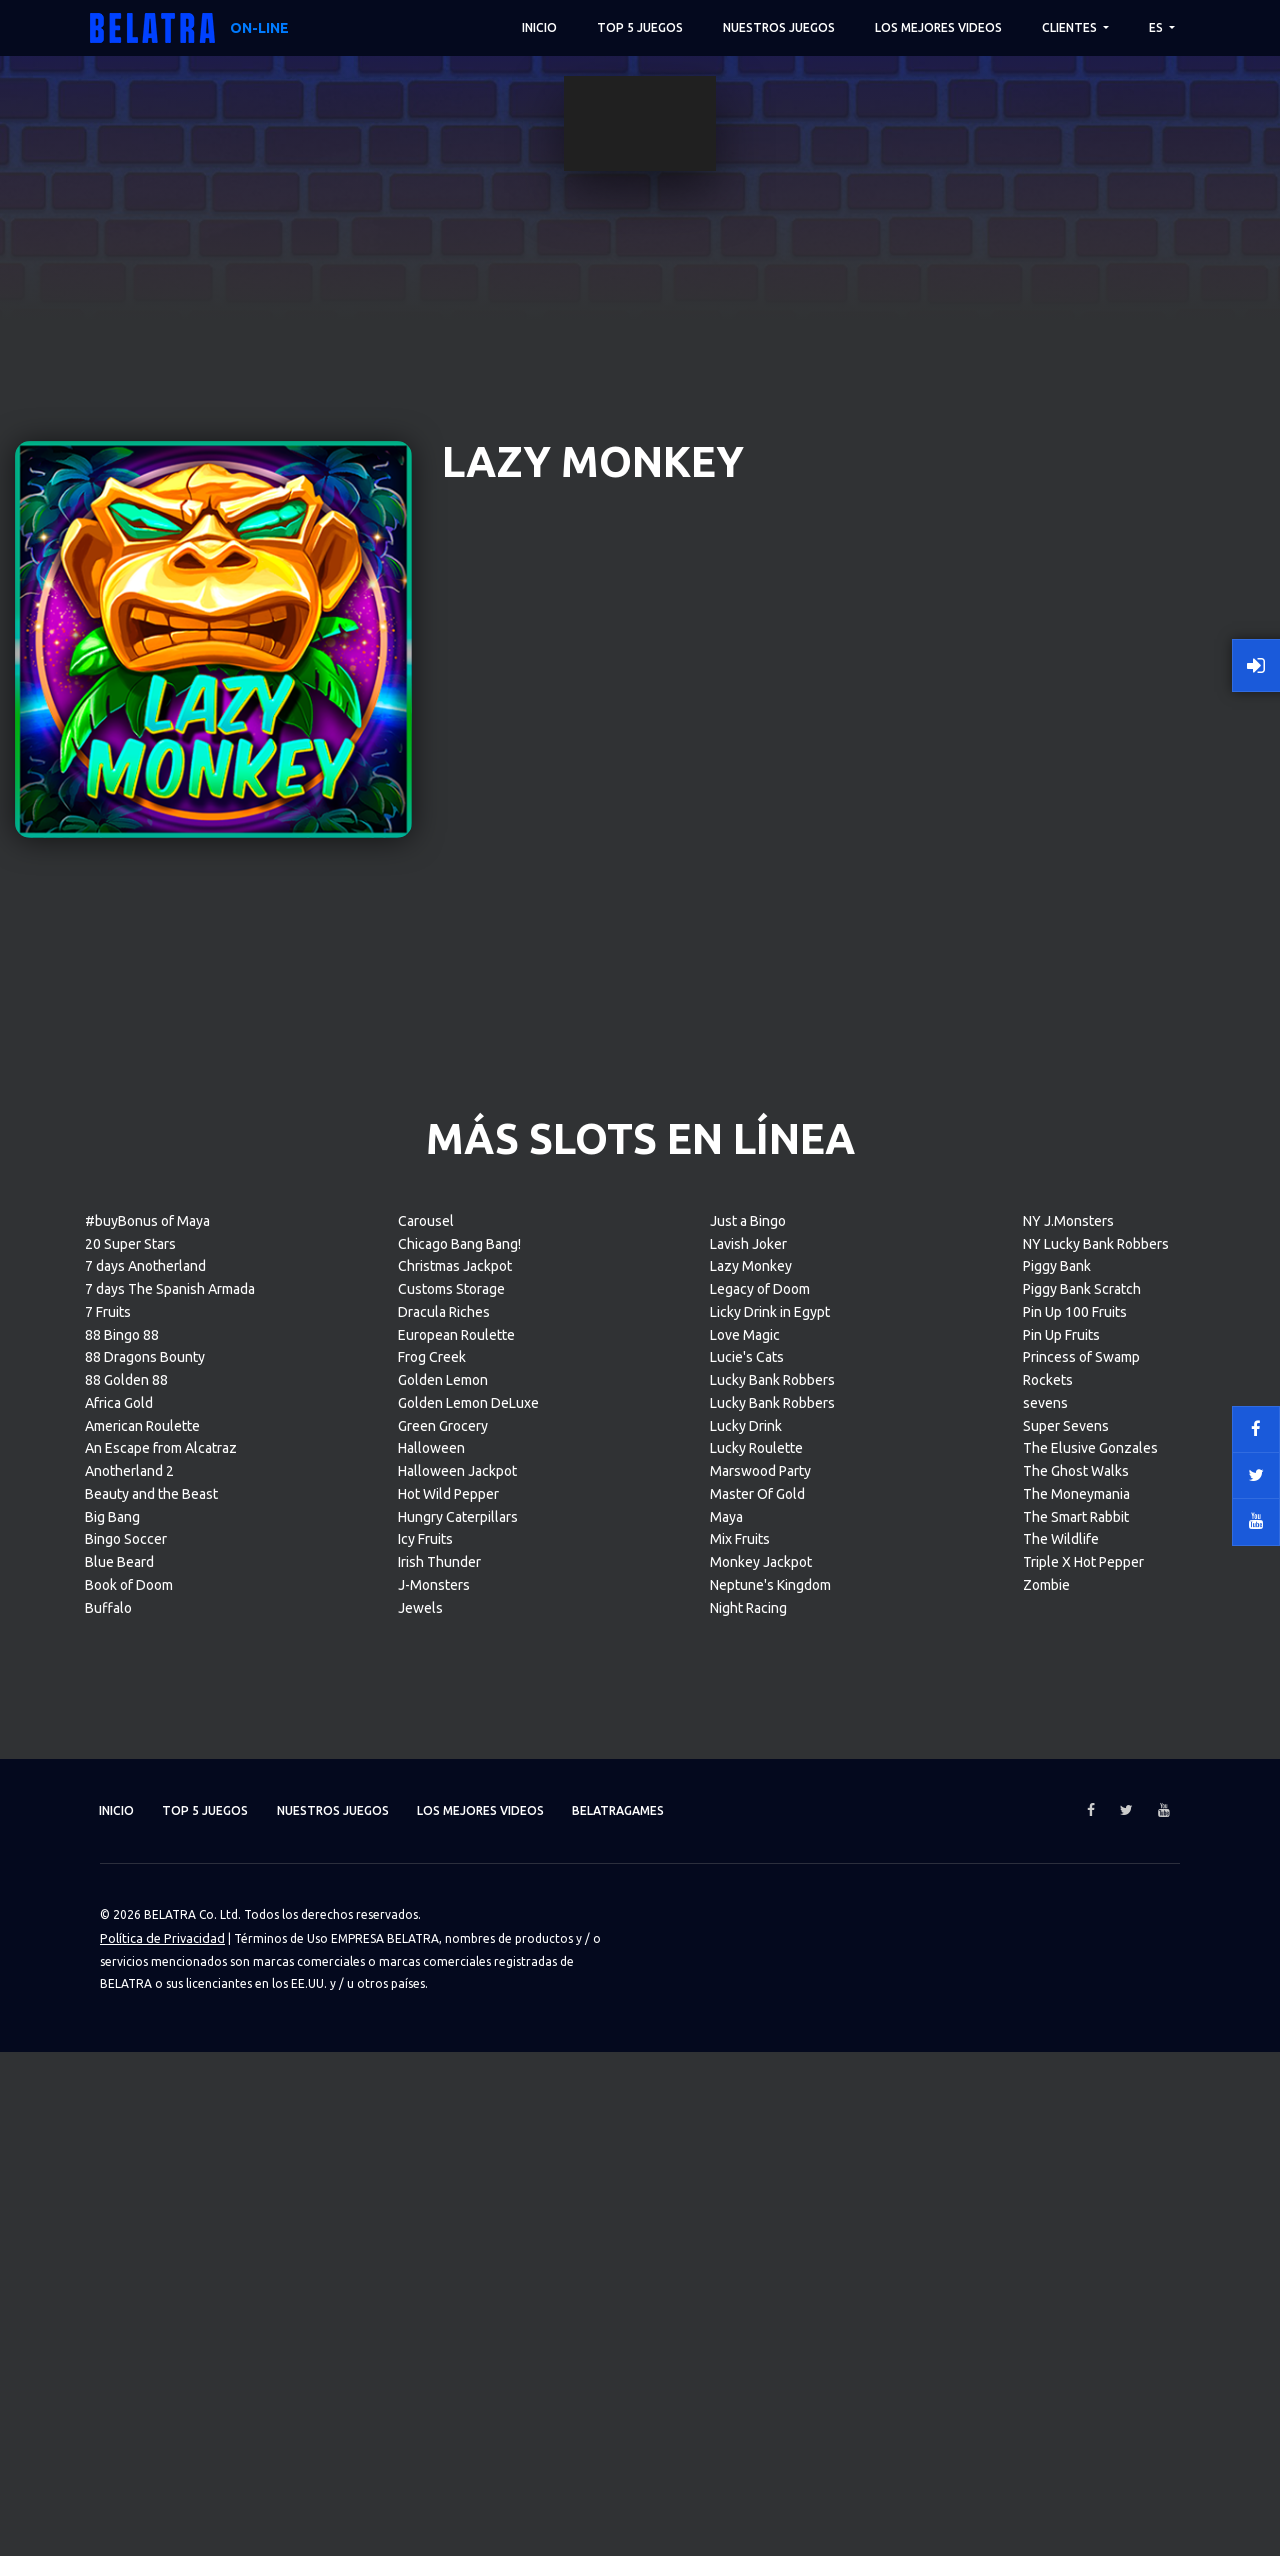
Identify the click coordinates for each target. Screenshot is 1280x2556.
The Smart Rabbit (1076, 2159)
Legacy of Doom (760, 1931)
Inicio (539, 27)
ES (1157, 27)
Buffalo (108, 2250)
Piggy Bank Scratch (1082, 1931)
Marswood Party (760, 2113)
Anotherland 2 (129, 2113)
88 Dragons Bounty (145, 2000)
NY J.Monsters (1068, 1863)
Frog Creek (432, 2000)
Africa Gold (119, 2045)
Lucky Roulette (756, 2091)
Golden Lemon (443, 2022)
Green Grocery (443, 2068)
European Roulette (456, 1977)
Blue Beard (119, 2204)
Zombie (1046, 2227)
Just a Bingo (748, 1863)
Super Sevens (1066, 2068)
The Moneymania (1076, 2136)
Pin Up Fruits (1061, 1977)
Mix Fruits (740, 2182)
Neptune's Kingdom (770, 2227)
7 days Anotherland (145, 1909)
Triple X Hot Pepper (1083, 2204)
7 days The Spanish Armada (170, 1931)
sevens (1045, 2045)
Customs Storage (451, 1931)
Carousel (426, 1863)
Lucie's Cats (747, 2000)
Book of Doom (129, 2227)
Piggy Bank (1057, 1909)
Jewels (420, 2250)
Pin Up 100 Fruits (1075, 1954)
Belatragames (671, 2453)
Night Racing (748, 2250)
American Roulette (142, 2068)
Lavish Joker (748, 1886)
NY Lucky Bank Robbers (1096, 1886)
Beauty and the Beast (151, 2136)
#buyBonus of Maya (147, 1863)
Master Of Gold (757, 2136)
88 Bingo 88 (122, 1977)
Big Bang (112, 2159)
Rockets (1048, 2022)
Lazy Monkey (751, 1909)
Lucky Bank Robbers (772, 2022)
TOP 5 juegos (640, 27)
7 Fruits (108, 1954)
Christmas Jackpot (455, 1909)
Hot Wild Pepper (448, 2136)
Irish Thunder (439, 2204)
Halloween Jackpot (457, 2113)
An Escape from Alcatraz (161, 2091)
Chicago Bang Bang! (459, 1886)
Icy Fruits (425, 2182)
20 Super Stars (130, 1886)
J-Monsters (434, 2227)
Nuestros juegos (779, 27)
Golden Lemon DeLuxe (468, 2045)
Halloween (431, 2091)
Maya (726, 2159)
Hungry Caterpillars (458, 2159)
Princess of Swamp (1081, 2000)
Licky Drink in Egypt (770, 1954)
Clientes (1071, 27)
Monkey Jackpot (761, 2204)
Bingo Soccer (126, 2182)
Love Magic (745, 1977)
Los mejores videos (938, 27)
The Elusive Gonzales (1090, 2091)
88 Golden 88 (126, 2022)
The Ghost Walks (1076, 2113)
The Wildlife (1061, 2182)
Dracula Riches (444, 1954)
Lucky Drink (746, 2068)
